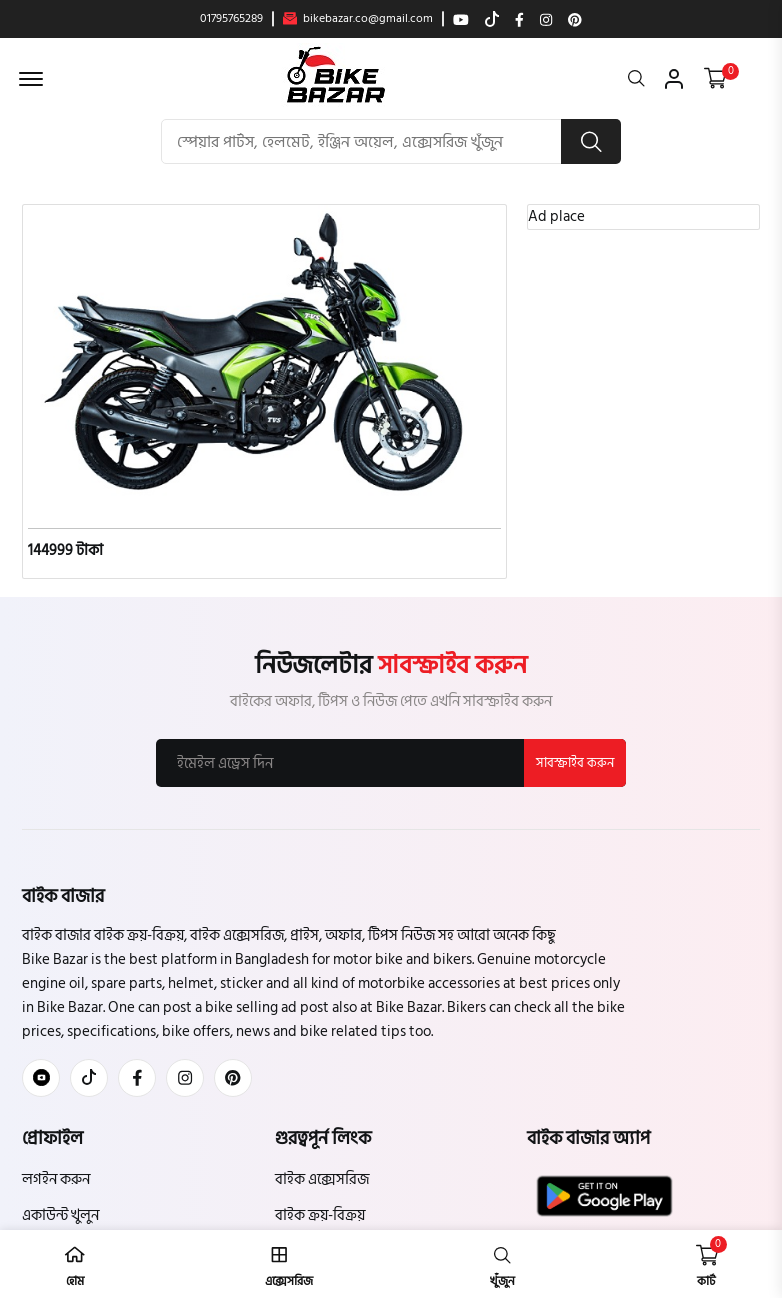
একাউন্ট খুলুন (60, 1215)
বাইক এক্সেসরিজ (322, 1179)
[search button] (591, 141)
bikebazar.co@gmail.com (358, 19)
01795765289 (231, 19)
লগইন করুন (56, 1179)
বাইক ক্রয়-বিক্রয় (320, 1215)
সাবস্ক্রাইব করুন (575, 763)
